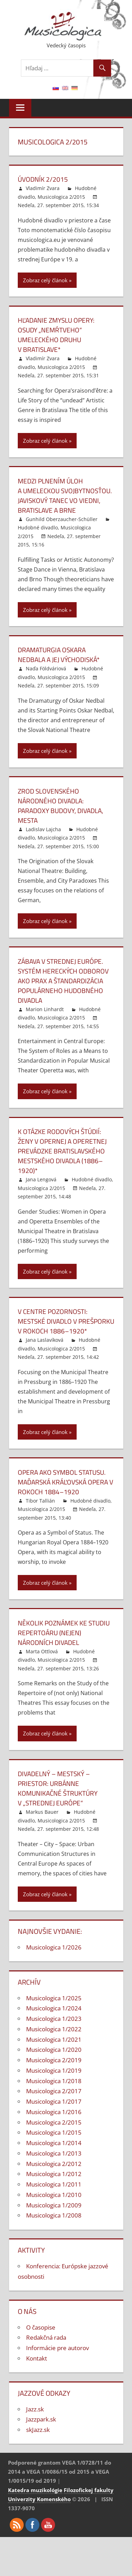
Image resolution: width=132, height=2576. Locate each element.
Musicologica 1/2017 (53, 2121)
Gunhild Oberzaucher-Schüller (62, 529)
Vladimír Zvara (43, 188)
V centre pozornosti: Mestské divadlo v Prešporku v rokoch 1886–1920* (55, 1336)
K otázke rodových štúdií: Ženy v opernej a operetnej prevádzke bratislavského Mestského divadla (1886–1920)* (64, 1160)
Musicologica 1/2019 (53, 2090)
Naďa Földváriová (46, 678)
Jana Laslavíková (44, 1359)
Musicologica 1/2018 (53, 2100)
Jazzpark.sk (41, 2439)
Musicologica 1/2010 (53, 2214)
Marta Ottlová (42, 1671)
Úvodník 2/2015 (43, 179)
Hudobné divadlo (38, 537)
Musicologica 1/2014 (53, 2162)
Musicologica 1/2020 (53, 2069)
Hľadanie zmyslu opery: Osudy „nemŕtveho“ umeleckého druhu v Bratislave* (58, 335)
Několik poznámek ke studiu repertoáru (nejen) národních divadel (66, 1652)
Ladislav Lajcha (43, 839)
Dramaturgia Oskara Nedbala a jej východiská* (61, 664)
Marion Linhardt (45, 1019)
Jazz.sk (35, 2429)
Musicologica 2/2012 (53, 2183)
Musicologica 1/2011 (53, 2204)
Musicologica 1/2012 (53, 2193)
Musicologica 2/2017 (53, 2110)
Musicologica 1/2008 (53, 2235)
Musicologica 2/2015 (61, 197)
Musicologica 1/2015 (53, 2152)
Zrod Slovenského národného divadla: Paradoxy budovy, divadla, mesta (63, 815)
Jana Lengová (41, 1189)
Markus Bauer (42, 1831)
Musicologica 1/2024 (53, 2028)
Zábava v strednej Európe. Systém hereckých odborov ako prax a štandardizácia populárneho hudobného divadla (65, 990)
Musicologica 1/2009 (53, 2225)
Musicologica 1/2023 (53, 2038)
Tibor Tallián (40, 1520)
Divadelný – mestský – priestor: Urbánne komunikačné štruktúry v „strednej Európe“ (60, 1808)
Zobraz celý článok (45, 280)
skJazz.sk (38, 2449)
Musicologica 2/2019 (53, 2079)
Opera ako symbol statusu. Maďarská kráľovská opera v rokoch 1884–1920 (65, 1501)
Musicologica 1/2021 (53, 2059)
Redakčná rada (46, 2357)
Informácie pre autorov (57, 2367)
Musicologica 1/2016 (53, 2131)
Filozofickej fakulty (89, 2509)
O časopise (40, 2347)
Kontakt (36, 2378)
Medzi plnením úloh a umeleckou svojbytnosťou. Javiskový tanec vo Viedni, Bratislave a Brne (64, 500)
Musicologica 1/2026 (53, 1967)
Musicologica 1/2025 (53, 2018)
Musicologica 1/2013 (53, 2173)
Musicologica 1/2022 (53, 2049)
